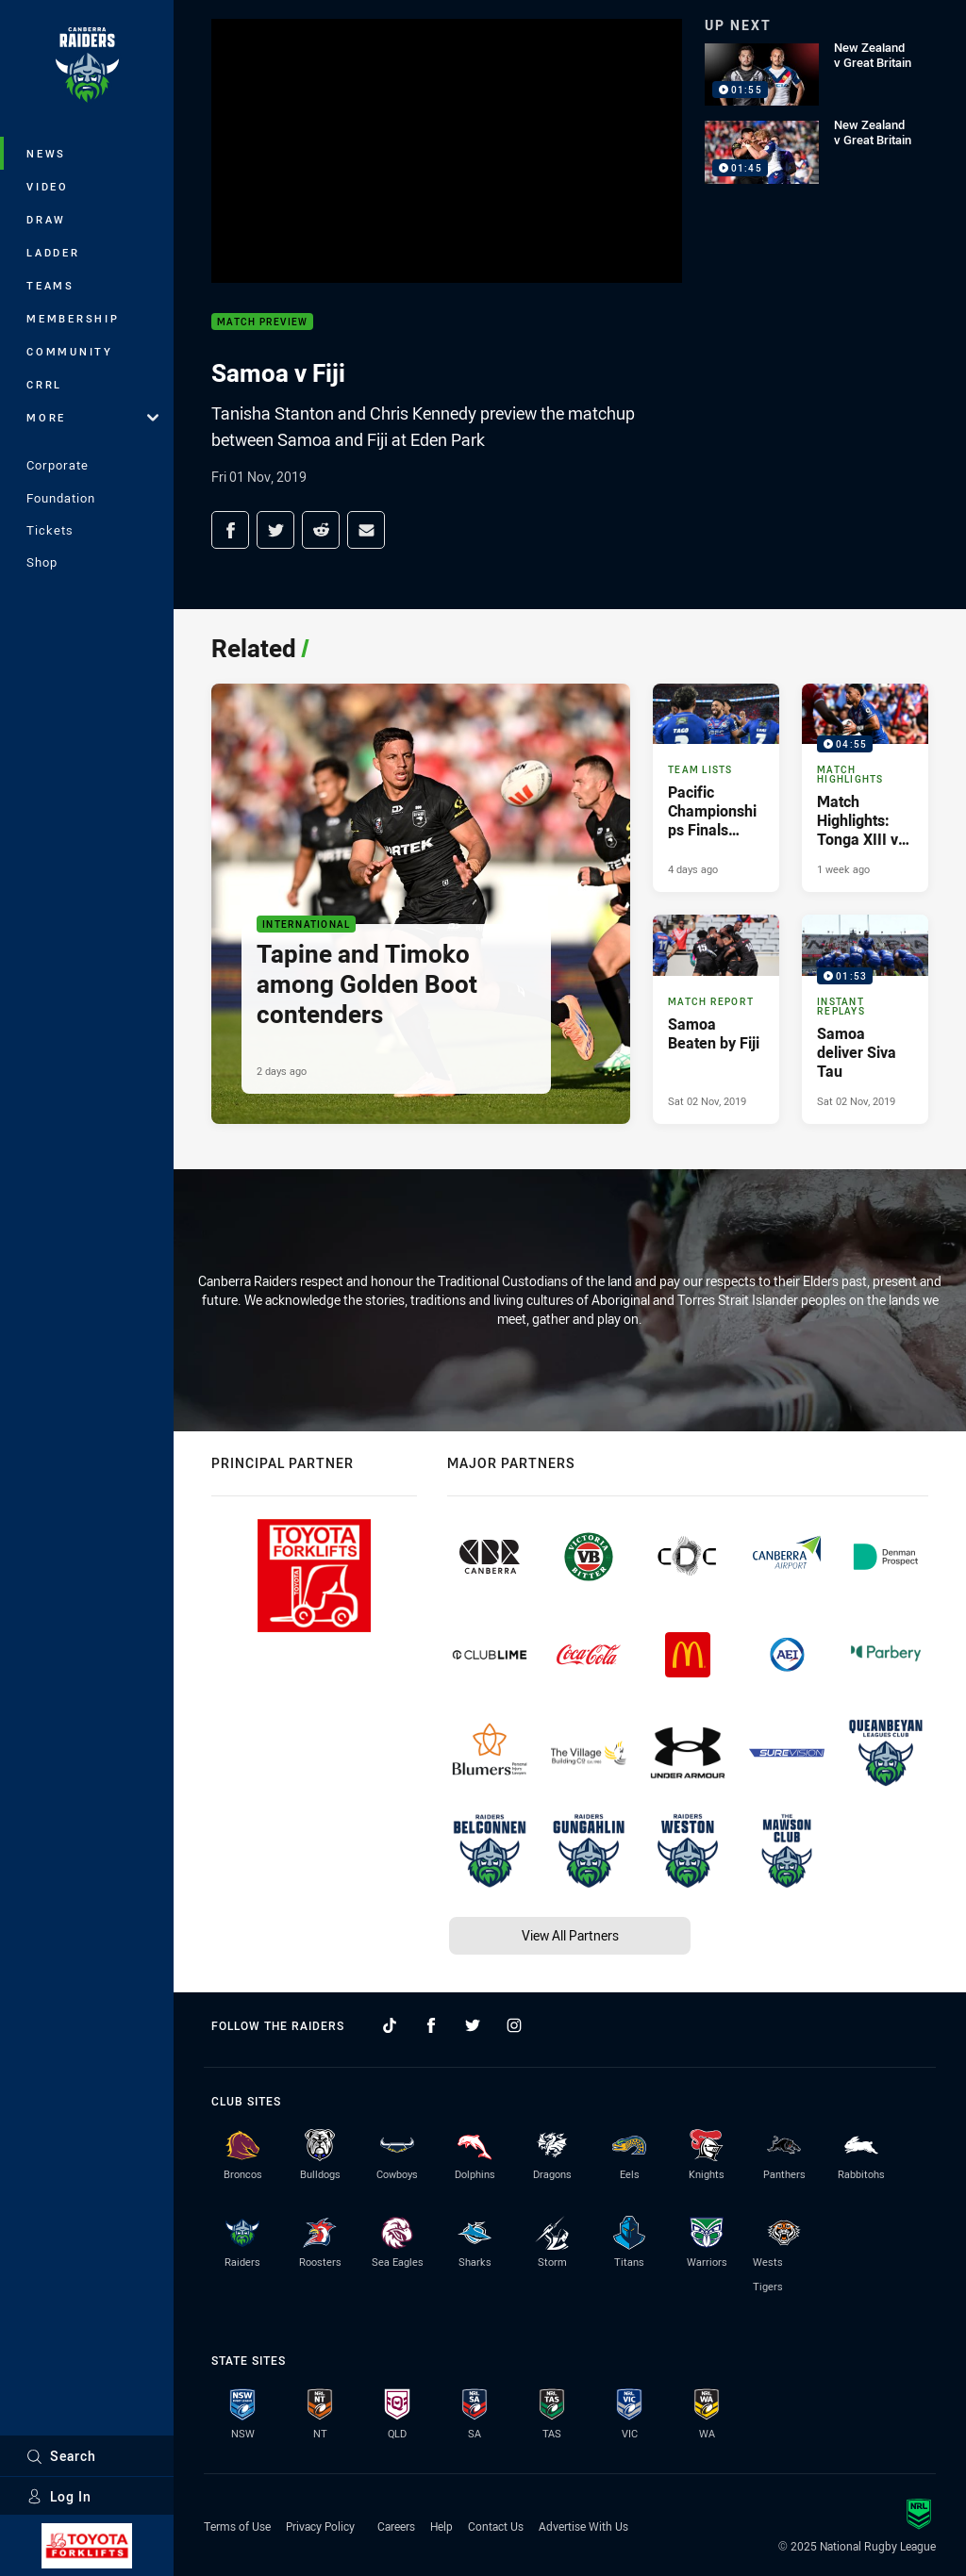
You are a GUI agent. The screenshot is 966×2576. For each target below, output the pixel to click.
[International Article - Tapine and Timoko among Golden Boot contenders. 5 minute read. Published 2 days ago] (420, 904)
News (46, 153)
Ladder (53, 252)
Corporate (57, 464)
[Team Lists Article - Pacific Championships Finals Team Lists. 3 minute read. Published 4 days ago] (716, 788)
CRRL (44, 384)
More (92, 417)
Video (47, 186)
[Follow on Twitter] (472, 2025)
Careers (396, 2526)
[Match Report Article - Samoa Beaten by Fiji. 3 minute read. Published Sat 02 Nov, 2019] (716, 1019)
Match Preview (262, 322)
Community (69, 351)
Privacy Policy (320, 2526)
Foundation (60, 497)
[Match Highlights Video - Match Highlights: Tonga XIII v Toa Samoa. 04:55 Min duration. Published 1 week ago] (865, 788)
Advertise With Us (583, 2526)
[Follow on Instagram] (514, 2025)
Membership (73, 318)
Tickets (50, 529)
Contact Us (496, 2526)
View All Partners (570, 1935)
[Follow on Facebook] (431, 2025)
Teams (50, 285)
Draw (46, 219)
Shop (42, 561)
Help (441, 2526)
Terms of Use (237, 2526)
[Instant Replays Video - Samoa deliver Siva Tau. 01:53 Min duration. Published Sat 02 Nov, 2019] (865, 1019)
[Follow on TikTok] (389, 2025)
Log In (59, 2496)
